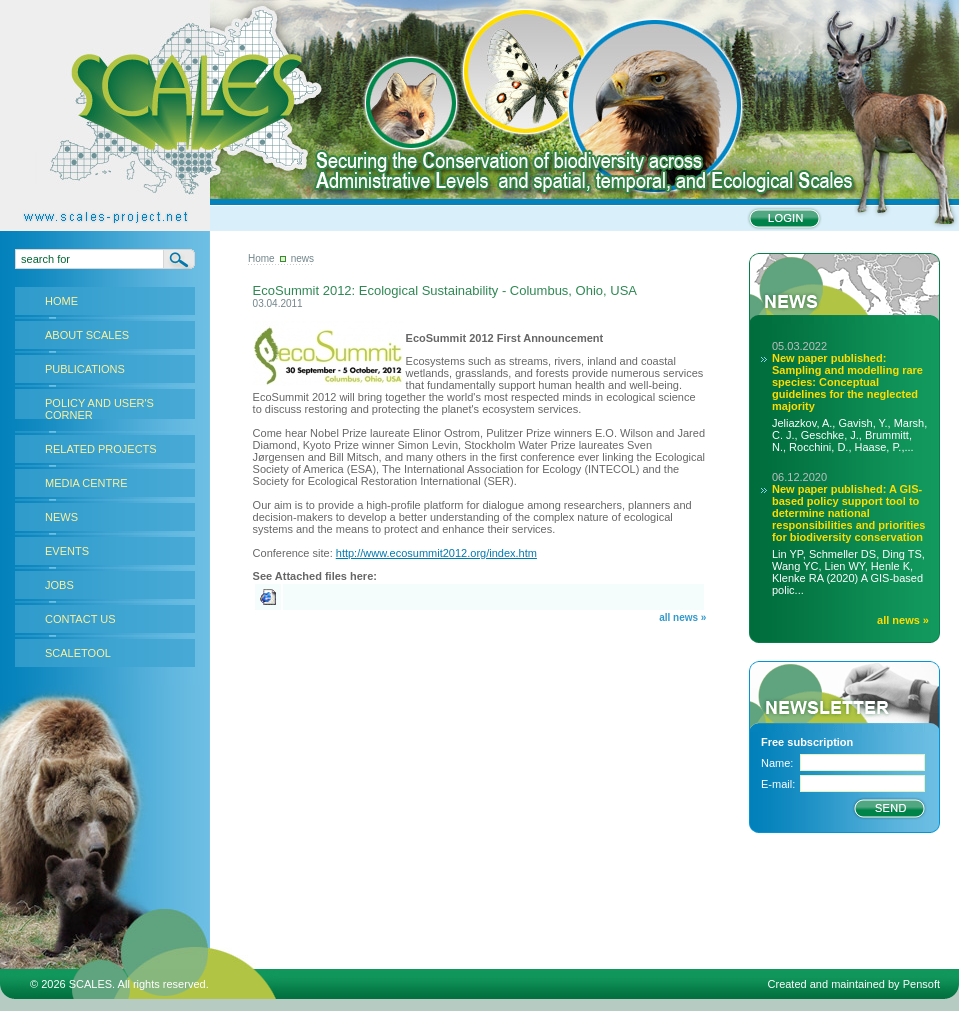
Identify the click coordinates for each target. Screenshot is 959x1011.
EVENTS (67, 551)
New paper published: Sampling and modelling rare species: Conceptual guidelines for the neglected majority (847, 382)
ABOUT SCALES (87, 335)
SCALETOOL (78, 653)
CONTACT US (80, 619)
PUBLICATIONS (85, 369)
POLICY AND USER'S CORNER (99, 409)
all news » (682, 617)
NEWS (61, 517)
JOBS (59, 585)
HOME (61, 301)
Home (261, 258)
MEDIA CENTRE (86, 483)
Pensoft (921, 984)
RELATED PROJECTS (101, 449)
